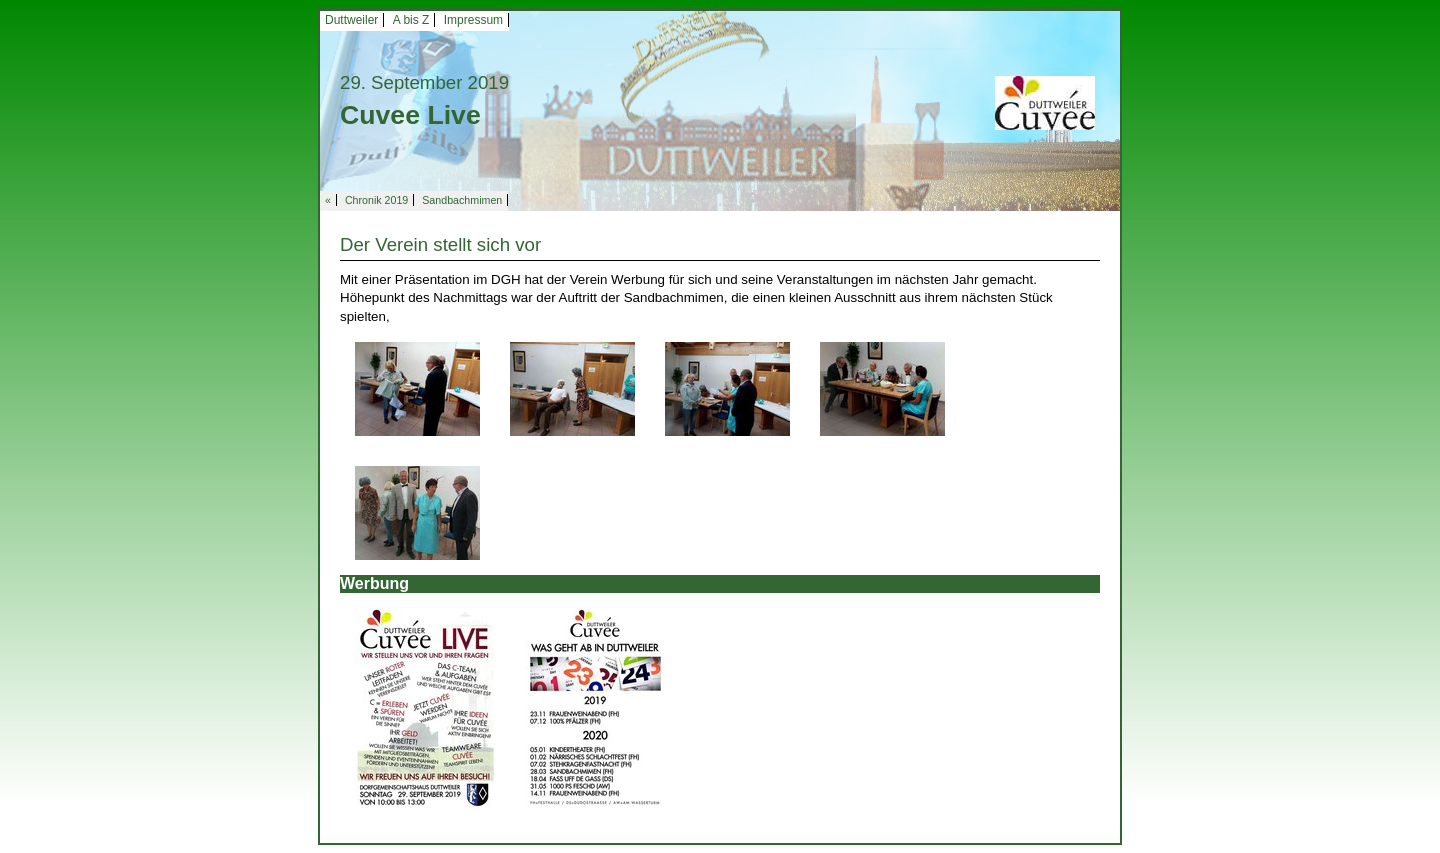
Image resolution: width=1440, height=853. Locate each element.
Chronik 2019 (376, 200)
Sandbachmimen (462, 200)
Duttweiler (351, 20)
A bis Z (411, 20)
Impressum (473, 20)
